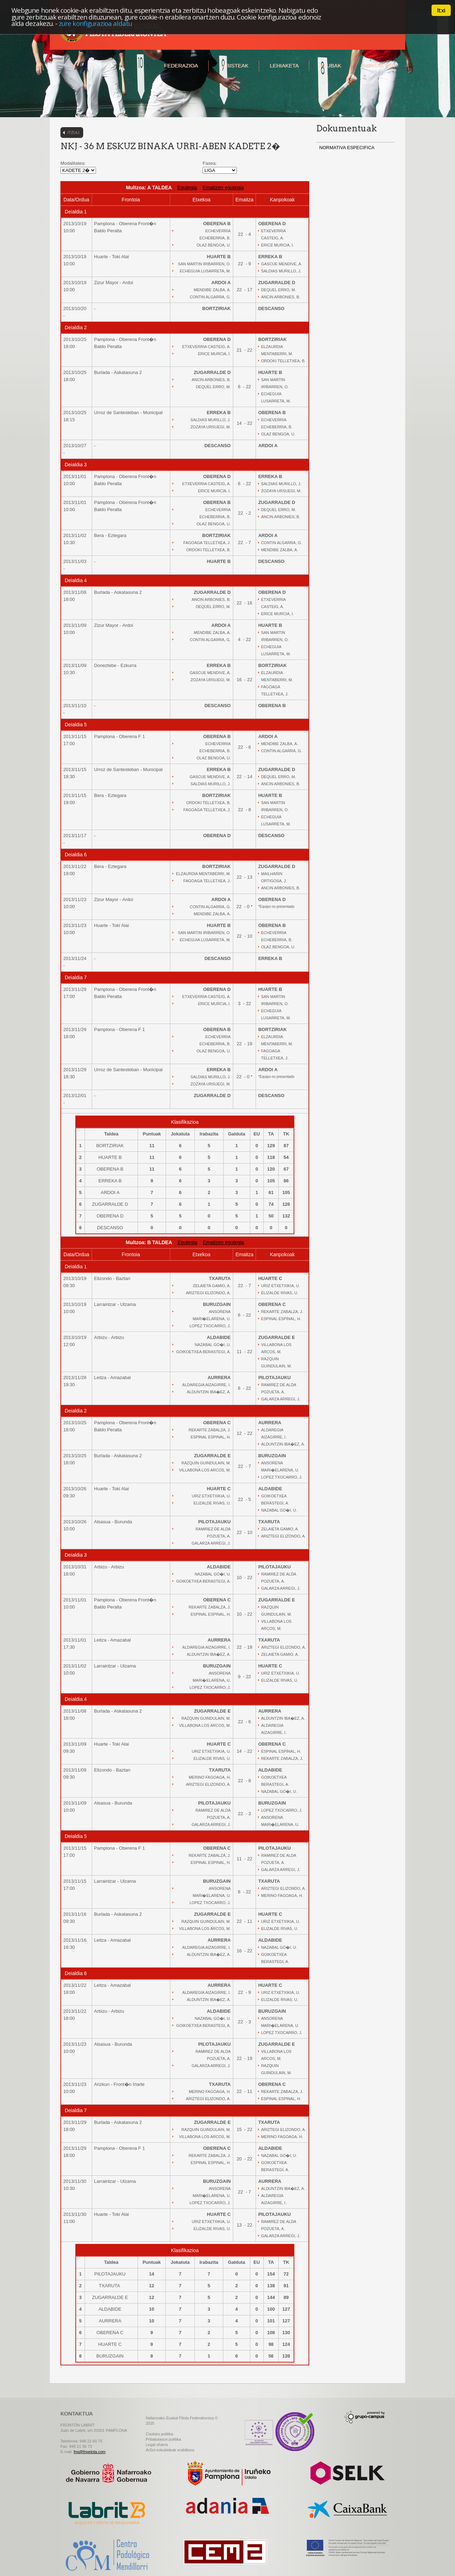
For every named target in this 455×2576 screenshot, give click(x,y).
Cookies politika (159, 2434)
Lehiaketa (284, 66)
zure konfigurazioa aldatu (95, 23)
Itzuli (74, 132)
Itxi (441, 10)
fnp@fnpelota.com (89, 2452)
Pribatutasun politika (163, 2439)
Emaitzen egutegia (223, 187)
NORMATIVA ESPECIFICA (347, 147)
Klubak (330, 66)
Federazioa (181, 66)
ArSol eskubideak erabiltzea (170, 2450)
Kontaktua (378, 66)
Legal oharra (157, 2444)
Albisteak (233, 66)
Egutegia (187, 187)
